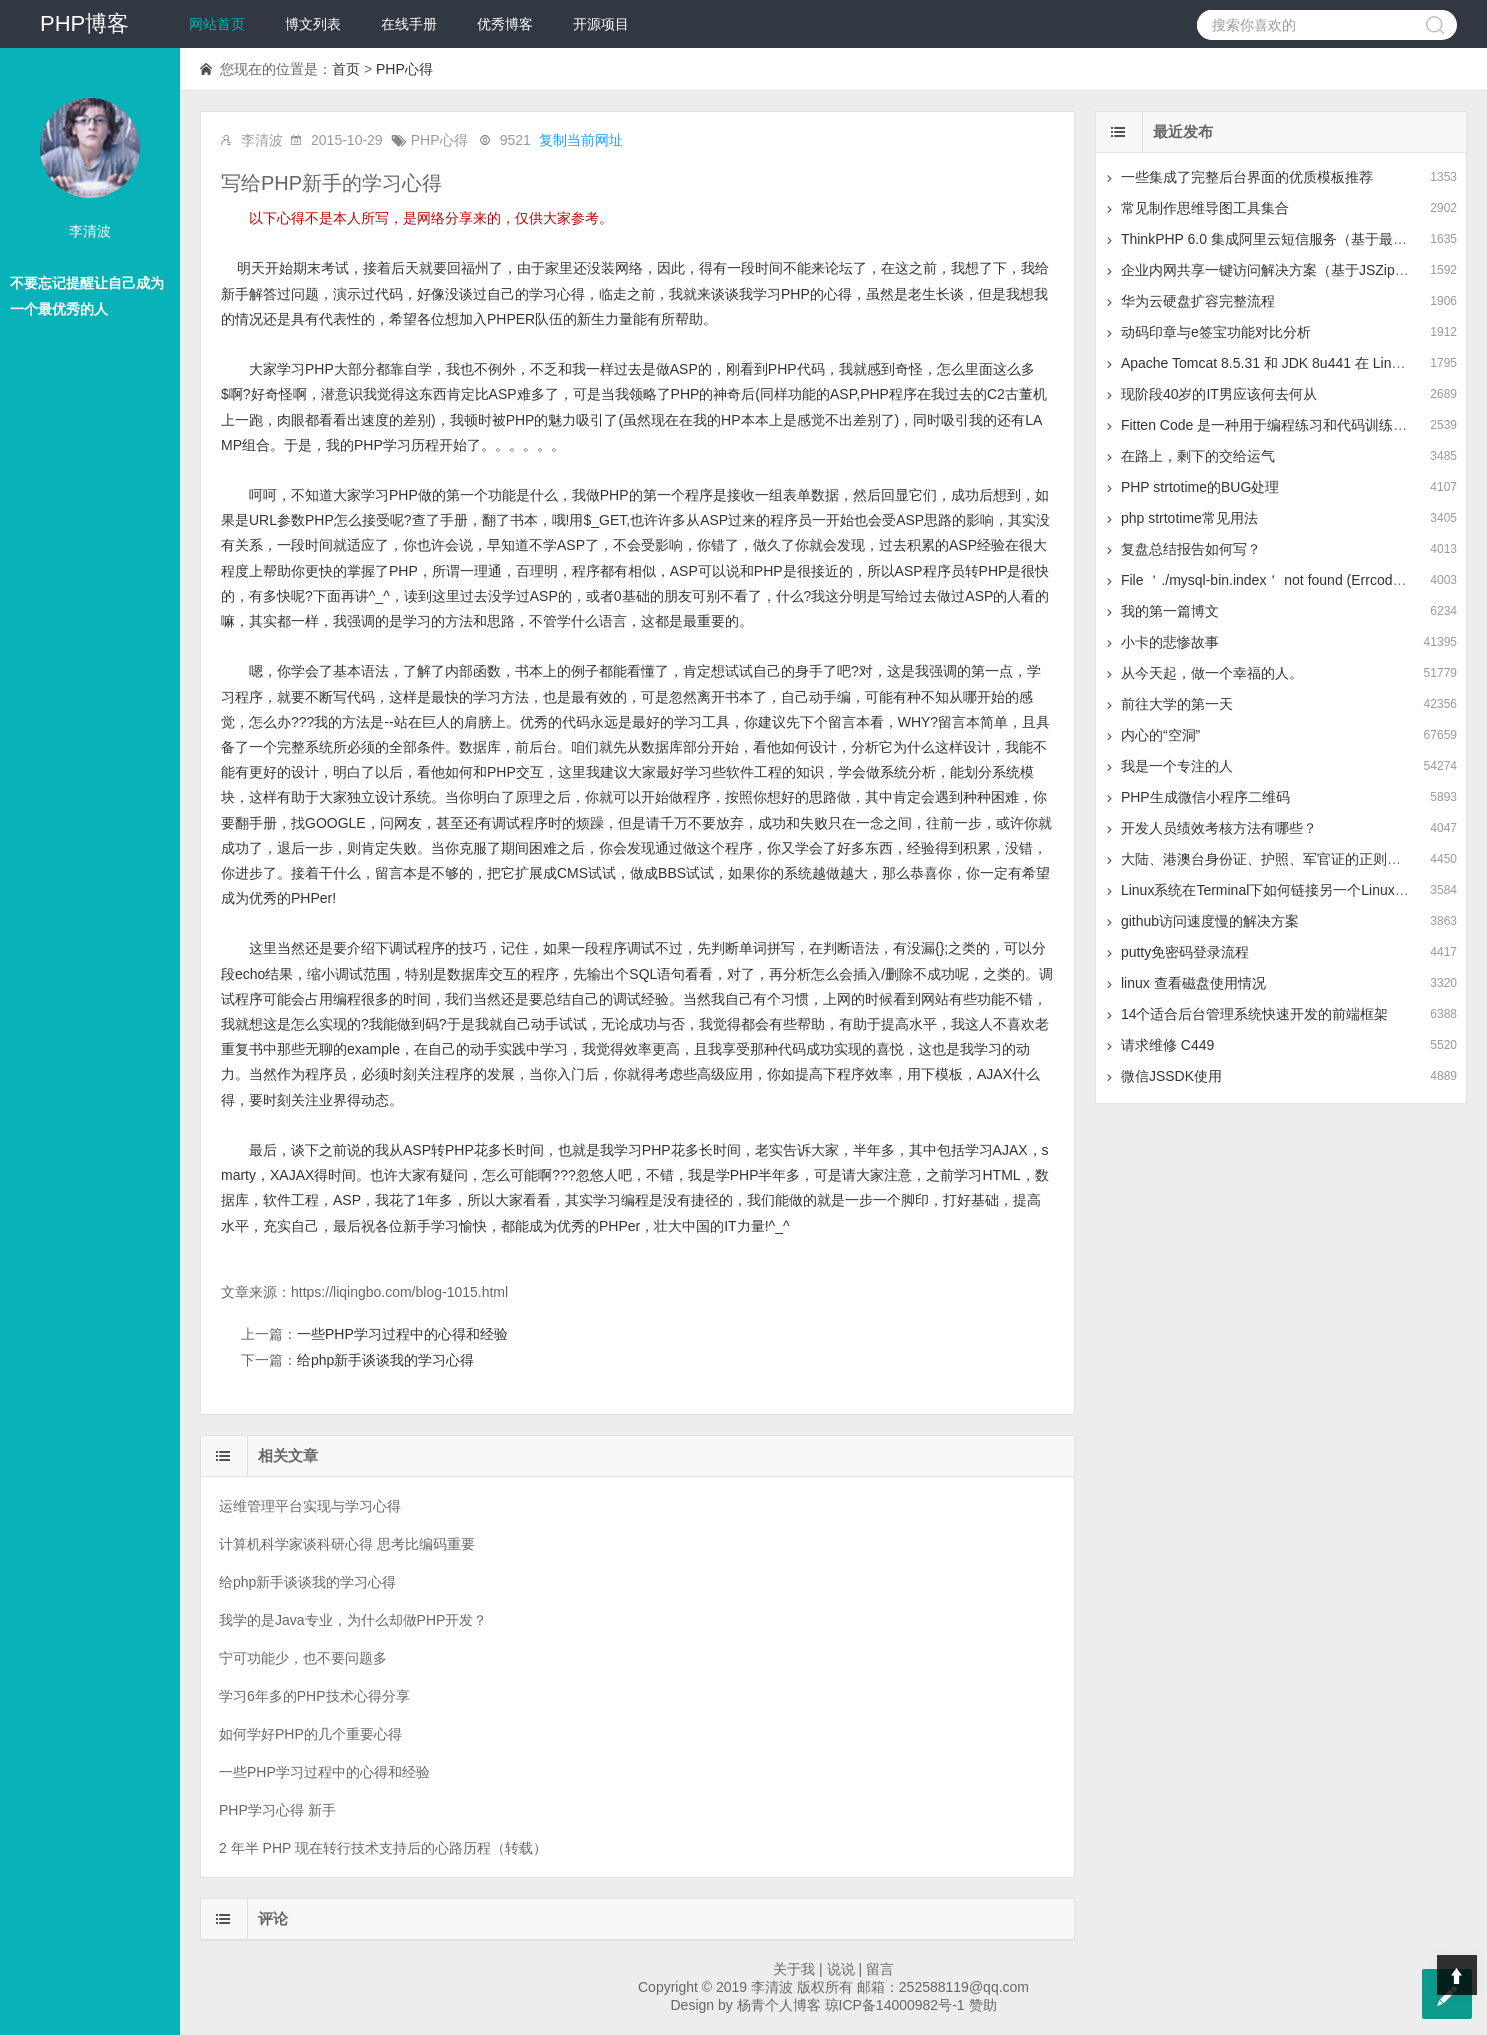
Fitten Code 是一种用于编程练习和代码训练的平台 (1278, 425)
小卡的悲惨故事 (1170, 642)
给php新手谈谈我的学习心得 (385, 1360)
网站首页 (217, 24)
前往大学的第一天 (1177, 704)
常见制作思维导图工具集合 (1205, 208)
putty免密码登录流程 (1185, 952)
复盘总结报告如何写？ (1191, 549)
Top (1457, 1975)
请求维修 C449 (1167, 1045)
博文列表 (313, 24)
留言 (880, 1969)
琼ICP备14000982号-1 (895, 2005)
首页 (346, 69)
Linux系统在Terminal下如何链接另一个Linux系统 (1272, 890)
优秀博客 (505, 24)
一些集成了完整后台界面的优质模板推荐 (1247, 177)
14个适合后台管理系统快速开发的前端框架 (1255, 1014)
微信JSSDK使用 (1171, 1076)
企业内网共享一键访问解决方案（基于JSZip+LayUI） (1287, 270)
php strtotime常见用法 (1189, 518)
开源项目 (601, 24)
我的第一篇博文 (1170, 611)
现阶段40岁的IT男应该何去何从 (1219, 394)
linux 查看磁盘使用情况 (1193, 983)
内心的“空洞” (1160, 735)
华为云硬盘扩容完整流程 (1198, 301)
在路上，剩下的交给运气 (1198, 456)
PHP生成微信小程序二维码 (1205, 797)
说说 (841, 1969)
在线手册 (409, 24)
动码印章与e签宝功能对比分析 (1216, 332)
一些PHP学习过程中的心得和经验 (402, 1334)
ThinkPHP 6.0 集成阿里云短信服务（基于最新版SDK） (1292, 239)
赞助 (983, 2005)
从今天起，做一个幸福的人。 (1212, 673)
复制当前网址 (581, 140)
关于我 (794, 1969)
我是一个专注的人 (1177, 766)
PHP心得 (404, 69)
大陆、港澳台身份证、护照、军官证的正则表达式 (1275, 859)
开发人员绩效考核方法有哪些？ (1219, 828)
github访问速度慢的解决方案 (1210, 921)
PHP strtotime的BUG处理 (1200, 487)
